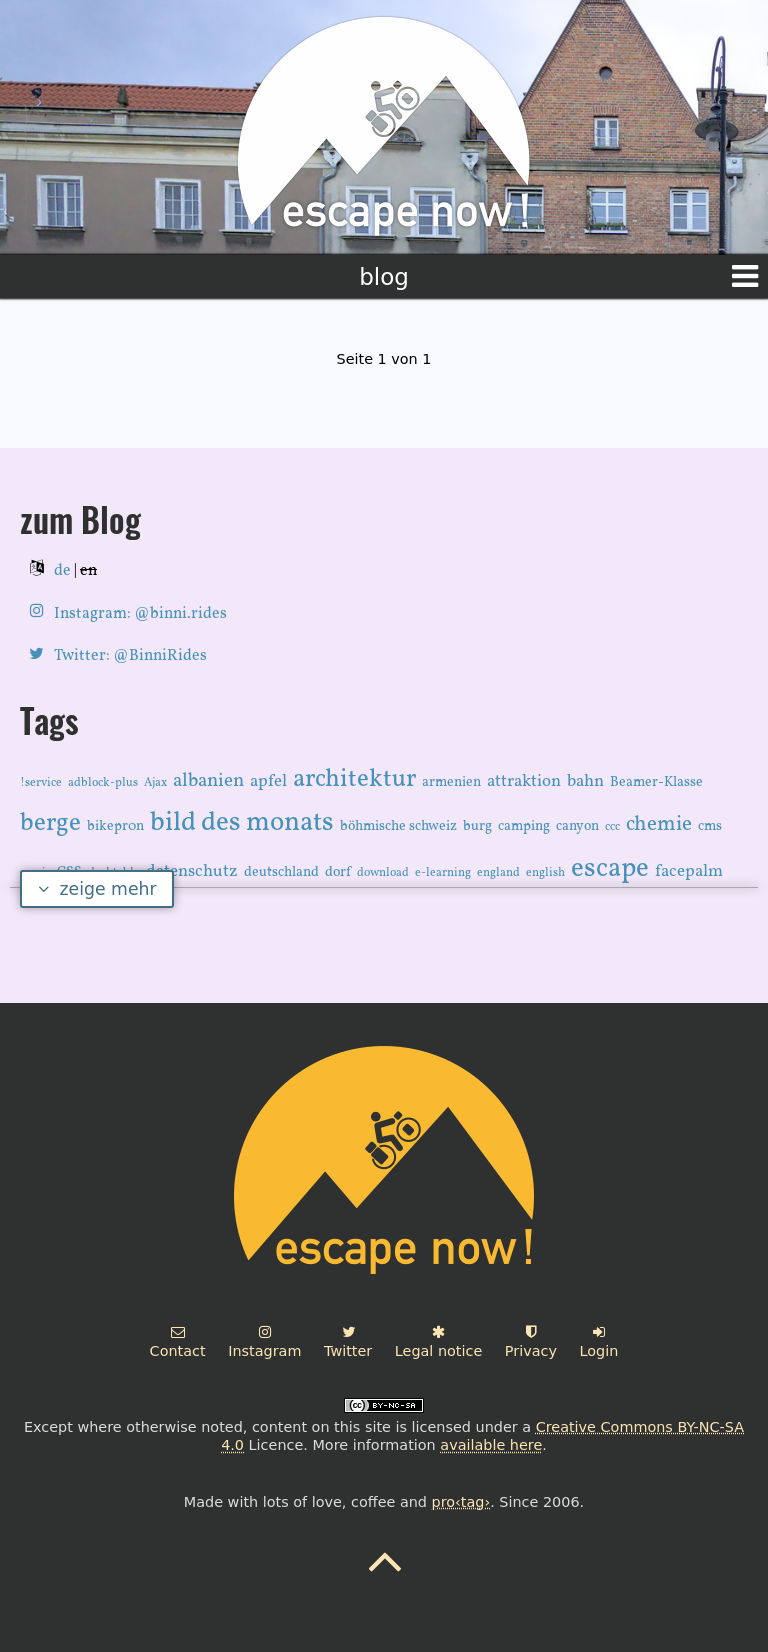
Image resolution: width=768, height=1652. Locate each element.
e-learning (443, 873)
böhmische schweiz (398, 826)
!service (41, 783)
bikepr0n (115, 826)
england (498, 873)
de (62, 571)
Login (599, 1342)
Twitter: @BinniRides (130, 656)
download (383, 873)
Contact (178, 1342)
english (545, 873)
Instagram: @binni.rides (140, 614)
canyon (577, 826)
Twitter (348, 1342)
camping (524, 826)
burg (477, 826)
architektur (354, 779)
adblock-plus (103, 783)
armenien (451, 782)
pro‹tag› (461, 1502)
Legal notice (438, 1342)
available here (491, 1445)
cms (710, 826)
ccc (612, 827)
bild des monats (242, 823)
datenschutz (192, 871)
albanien (208, 781)
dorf (338, 872)
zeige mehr (97, 889)
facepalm (689, 871)
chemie (659, 824)
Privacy (531, 1342)
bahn (585, 781)
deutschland (281, 872)
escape (610, 869)
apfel (268, 781)
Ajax (155, 783)
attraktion (524, 781)
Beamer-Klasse (656, 782)
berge (50, 823)
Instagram (264, 1342)
